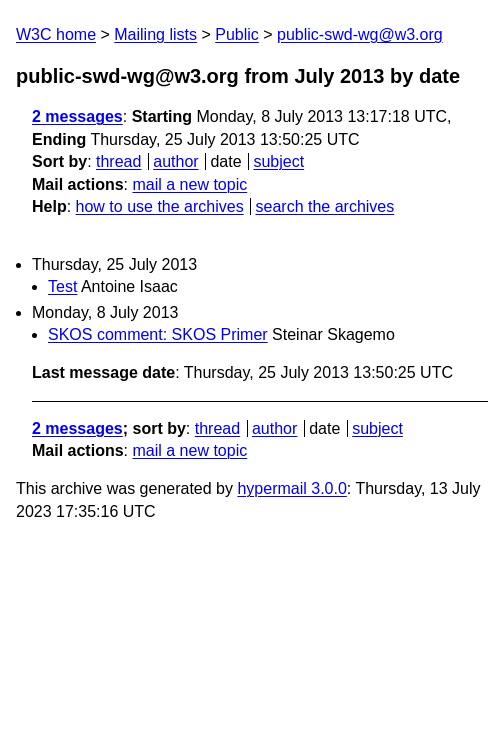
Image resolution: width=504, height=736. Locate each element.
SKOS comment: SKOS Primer (158, 334)
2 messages (77, 116)
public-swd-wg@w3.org (360, 34)
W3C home (56, 34)
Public (237, 34)
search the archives (325, 206)
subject (278, 161)
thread (118, 161)
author (175, 161)
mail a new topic (189, 184)
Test (62, 286)
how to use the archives (160, 206)
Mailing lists (155, 34)
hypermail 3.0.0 (291, 488)
